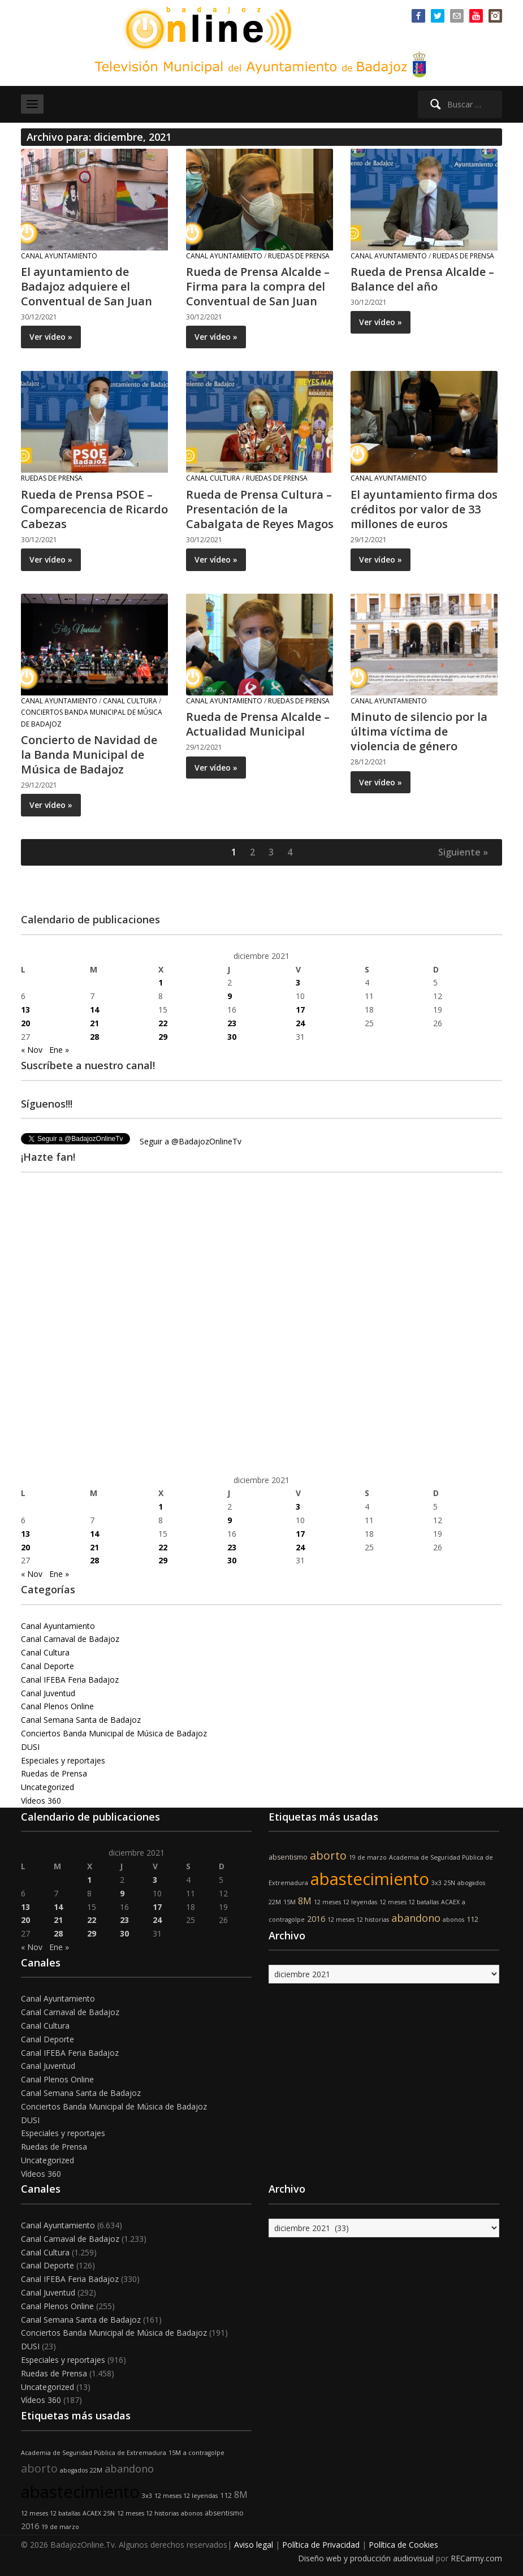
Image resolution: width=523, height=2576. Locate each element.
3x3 (436, 1883)
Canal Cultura (213, 478)
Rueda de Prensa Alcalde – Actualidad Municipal (258, 724)
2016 (316, 1918)
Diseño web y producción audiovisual (366, 2558)
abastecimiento (369, 1879)
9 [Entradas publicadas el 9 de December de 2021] (229, 996)
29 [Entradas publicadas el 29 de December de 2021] (162, 1036)
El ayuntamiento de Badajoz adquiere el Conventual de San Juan (86, 286)
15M (289, 1902)
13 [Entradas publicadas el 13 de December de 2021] (25, 1009)
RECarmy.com (476, 2558)
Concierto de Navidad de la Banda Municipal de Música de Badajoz (89, 754)
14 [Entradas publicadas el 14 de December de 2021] (94, 1009)
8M (305, 1901)
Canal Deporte (47, 1666)
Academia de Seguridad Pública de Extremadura (93, 2453)
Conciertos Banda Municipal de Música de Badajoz (114, 1733)
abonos (453, 1920)
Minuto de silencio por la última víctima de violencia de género (419, 731)
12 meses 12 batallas (409, 1902)
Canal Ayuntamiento (59, 256)
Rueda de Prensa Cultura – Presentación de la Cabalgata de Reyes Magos (260, 509)
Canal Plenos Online (57, 1706)
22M (275, 1902)
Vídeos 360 (41, 1800)
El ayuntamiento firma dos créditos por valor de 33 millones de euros (424, 509)
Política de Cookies (403, 2544)
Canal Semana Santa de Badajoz (81, 1719)
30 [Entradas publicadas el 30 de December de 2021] (231, 1036)
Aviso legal (253, 2544)
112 (472, 1919)
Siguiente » (463, 852)
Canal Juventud (48, 1693)
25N (449, 1883)
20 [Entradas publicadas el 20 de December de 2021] (25, 1023)
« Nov (31, 1049)
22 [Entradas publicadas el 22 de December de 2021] (162, 1023)
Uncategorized (47, 1787)
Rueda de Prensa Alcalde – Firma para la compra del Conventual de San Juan (258, 286)
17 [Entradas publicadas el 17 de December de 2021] (300, 1009)
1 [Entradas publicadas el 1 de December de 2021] (160, 982)
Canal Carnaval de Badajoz (70, 1638)
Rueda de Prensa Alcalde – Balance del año (422, 279)
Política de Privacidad (321, 2544)
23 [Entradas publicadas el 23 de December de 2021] (231, 1023)
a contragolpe (203, 2453)
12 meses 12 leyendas (345, 1902)
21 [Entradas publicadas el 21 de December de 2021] (94, 1023)
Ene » (59, 1049)
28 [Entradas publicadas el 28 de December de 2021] (94, 1036)
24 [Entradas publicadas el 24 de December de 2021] (300, 1023)
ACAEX (450, 1902)
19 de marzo (368, 1857)
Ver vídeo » (50, 336)
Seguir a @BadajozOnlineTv (190, 1141)
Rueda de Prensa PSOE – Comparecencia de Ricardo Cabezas (94, 509)
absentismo (288, 1857)
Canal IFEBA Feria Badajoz (70, 1679)
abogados (471, 1883)
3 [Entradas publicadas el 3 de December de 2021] (298, 982)
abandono (415, 1918)
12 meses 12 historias (358, 1920)
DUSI (30, 1746)
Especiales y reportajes (63, 1760)
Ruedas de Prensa (299, 256)
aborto (328, 1855)
